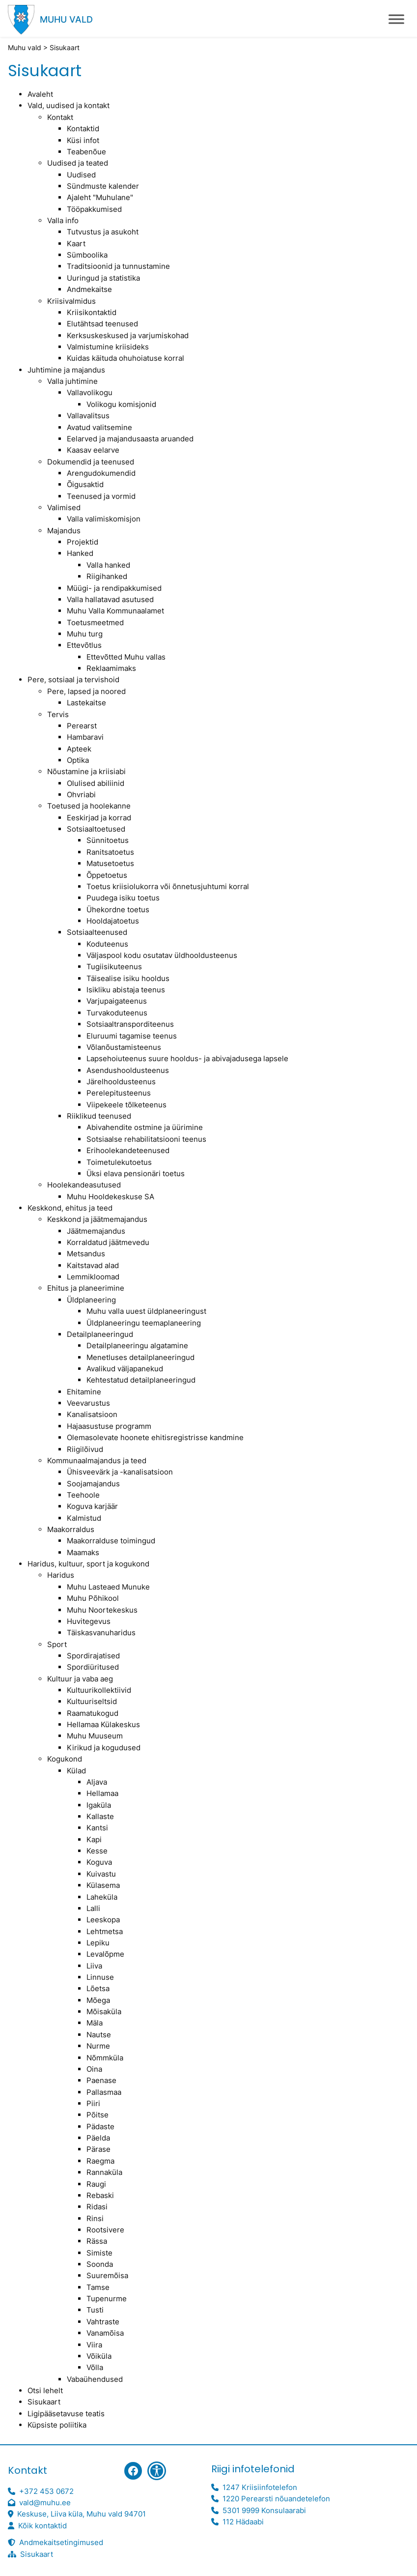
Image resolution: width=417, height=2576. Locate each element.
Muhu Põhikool (93, 1598)
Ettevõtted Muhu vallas (126, 657)
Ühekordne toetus (117, 909)
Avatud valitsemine (99, 427)
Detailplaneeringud (100, 1334)
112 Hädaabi (243, 2521)
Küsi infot (83, 140)
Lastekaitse (86, 702)
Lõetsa (98, 1988)
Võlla (94, 2367)
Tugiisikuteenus (114, 966)
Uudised (81, 174)
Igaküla (98, 1805)
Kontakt (60, 117)
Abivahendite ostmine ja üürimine (144, 1127)
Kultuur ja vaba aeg (80, 1678)
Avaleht (40, 94)
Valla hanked (108, 565)
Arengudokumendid (101, 473)
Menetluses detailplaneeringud (140, 1357)
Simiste (99, 2253)
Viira (94, 2344)
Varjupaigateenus (116, 1001)
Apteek (79, 748)
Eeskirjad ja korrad (99, 817)
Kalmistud (84, 1518)
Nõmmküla (104, 2057)
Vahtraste (102, 2321)
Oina (94, 2069)
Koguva (99, 1862)
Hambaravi (85, 737)
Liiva (94, 1965)
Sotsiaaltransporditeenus (130, 1024)
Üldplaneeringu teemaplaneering (143, 1323)
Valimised (64, 507)
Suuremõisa (107, 2275)
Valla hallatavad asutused (110, 599)
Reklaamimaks (111, 668)
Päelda (98, 2137)
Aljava (96, 1782)
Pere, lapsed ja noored (86, 691)
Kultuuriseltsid (92, 1701)
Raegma (100, 2161)
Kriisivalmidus (71, 301)
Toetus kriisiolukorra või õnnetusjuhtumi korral (167, 886)
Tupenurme (106, 2298)
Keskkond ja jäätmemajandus (97, 1219)
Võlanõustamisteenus (123, 1047)
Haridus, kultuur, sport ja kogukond (88, 1563)
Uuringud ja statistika (103, 278)
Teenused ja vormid (101, 496)
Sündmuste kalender (103, 186)
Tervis (58, 714)
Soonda (99, 2264)
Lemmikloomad (93, 1276)
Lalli (93, 1908)
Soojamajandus (93, 1483)
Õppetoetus (106, 875)
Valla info (63, 220)
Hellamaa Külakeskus (103, 1724)
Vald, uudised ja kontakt (69, 105)
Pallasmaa (103, 2092)
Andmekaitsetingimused (61, 2542)
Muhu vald (66, 19)
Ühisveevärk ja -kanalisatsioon (120, 1471)
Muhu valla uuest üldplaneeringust (146, 1311)
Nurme (98, 2046)
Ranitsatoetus (110, 852)
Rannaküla (104, 2172)
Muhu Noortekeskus (102, 1610)
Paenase (101, 2080)
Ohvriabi (81, 794)
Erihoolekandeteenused (127, 1150)
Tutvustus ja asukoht (103, 231)
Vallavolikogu (89, 392)
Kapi (94, 1839)
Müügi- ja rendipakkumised (114, 588)
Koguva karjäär (92, 1506)
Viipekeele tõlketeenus (126, 1104)
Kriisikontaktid (91, 312)
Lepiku (98, 1942)
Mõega (98, 2000)
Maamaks (83, 1552)
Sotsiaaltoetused (96, 829)
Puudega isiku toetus (123, 897)
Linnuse (100, 1977)
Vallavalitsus (88, 415)
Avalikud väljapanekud (124, 1368)
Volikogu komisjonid (121, 404)
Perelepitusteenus (118, 1093)
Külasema (103, 1885)
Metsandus (86, 1253)
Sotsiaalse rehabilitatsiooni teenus (146, 1139)
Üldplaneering (91, 1299)
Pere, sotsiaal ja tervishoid (73, 679)
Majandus (64, 530)
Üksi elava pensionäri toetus (135, 1173)
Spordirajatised (93, 1655)
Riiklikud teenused (99, 1116)
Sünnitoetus (107, 840)
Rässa (96, 2241)
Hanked (80, 553)
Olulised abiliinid (95, 783)
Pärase (98, 2149)
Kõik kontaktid (42, 2525)
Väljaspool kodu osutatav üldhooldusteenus (161, 955)
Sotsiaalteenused (97, 932)
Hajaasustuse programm (109, 1426)
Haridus (60, 1575)
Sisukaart (44, 2401)
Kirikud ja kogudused (103, 1747)
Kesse (97, 1850)
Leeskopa (103, 1919)
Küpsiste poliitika (57, 2425)
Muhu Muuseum (95, 1735)
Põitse (97, 2114)
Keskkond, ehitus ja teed (70, 1208)
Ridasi (97, 2206)
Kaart (76, 243)
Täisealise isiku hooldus (127, 978)
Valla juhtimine (72, 381)
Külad (76, 1770)
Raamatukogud (92, 1713)
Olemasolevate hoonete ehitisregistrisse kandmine (155, 1437)
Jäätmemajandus (96, 1231)
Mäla (94, 2022)
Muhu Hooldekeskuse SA (110, 1196)
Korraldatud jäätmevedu (108, 1242)
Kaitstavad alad (93, 1265)
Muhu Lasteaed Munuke (108, 1587)
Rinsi (95, 2218)
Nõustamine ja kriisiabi (86, 771)
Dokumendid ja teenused (90, 461)
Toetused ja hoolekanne (89, 805)
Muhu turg (85, 633)
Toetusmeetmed (95, 622)
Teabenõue (86, 151)
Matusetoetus (110, 863)
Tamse (98, 2287)
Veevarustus (88, 1403)
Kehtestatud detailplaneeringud (140, 1380)
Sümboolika (87, 255)
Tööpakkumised (94, 209)
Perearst (82, 725)
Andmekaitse (89, 289)
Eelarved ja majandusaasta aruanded (130, 438)
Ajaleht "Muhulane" (100, 197)
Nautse (98, 2034)
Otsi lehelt (45, 2390)
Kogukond (64, 1759)
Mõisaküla (103, 2011)
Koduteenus (107, 944)
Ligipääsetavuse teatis (66, 2413)
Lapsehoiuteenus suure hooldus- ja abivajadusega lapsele (187, 1058)
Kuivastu (101, 1874)
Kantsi (97, 1827)
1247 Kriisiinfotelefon (259, 2487)
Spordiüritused (93, 1667)
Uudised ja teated (77, 163)
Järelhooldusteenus (121, 1081)
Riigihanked (106, 576)
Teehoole (83, 1495)
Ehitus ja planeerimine (85, 1288)
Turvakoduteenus (116, 1012)
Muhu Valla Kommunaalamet (115, 610)
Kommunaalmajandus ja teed (96, 1460)
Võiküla (98, 2356)
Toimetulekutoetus (119, 1162)
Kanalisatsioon (92, 1414)
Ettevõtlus (84, 645)
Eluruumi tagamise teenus (131, 1036)
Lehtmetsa (104, 1931)
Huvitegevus (89, 1621)
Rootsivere (105, 2229)
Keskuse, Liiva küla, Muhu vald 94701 (81, 2513)
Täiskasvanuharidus (101, 1632)
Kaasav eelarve (93, 450)
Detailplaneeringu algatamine (137, 1345)
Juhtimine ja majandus (66, 370)
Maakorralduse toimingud (111, 1540)
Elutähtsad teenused (102, 323)
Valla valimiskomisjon (103, 518)
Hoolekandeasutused (84, 1184)
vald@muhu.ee (45, 2502)
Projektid (82, 542)
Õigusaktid (85, 484)
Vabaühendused (95, 2379)
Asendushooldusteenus (127, 1070)
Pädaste (100, 2126)
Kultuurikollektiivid (99, 1690)
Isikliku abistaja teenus (125, 989)
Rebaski (100, 2195)
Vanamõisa (105, 2333)
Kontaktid (83, 128)
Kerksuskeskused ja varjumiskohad (128, 335)
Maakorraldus (70, 1529)
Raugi (96, 2184)
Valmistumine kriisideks (108, 346)
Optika (78, 760)
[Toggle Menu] (396, 19)
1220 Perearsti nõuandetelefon (276, 2498)
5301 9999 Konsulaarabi (264, 2510)
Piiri (93, 2103)
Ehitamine (84, 1391)
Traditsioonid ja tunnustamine (118, 266)
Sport (57, 1644)
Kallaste (100, 1816)
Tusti (95, 2310)
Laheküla (101, 1897)
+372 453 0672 (46, 2491)
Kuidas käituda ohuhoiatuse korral (125, 358)
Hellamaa (102, 1793)
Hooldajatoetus (112, 921)
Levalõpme (105, 1954)
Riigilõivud (85, 1449)
